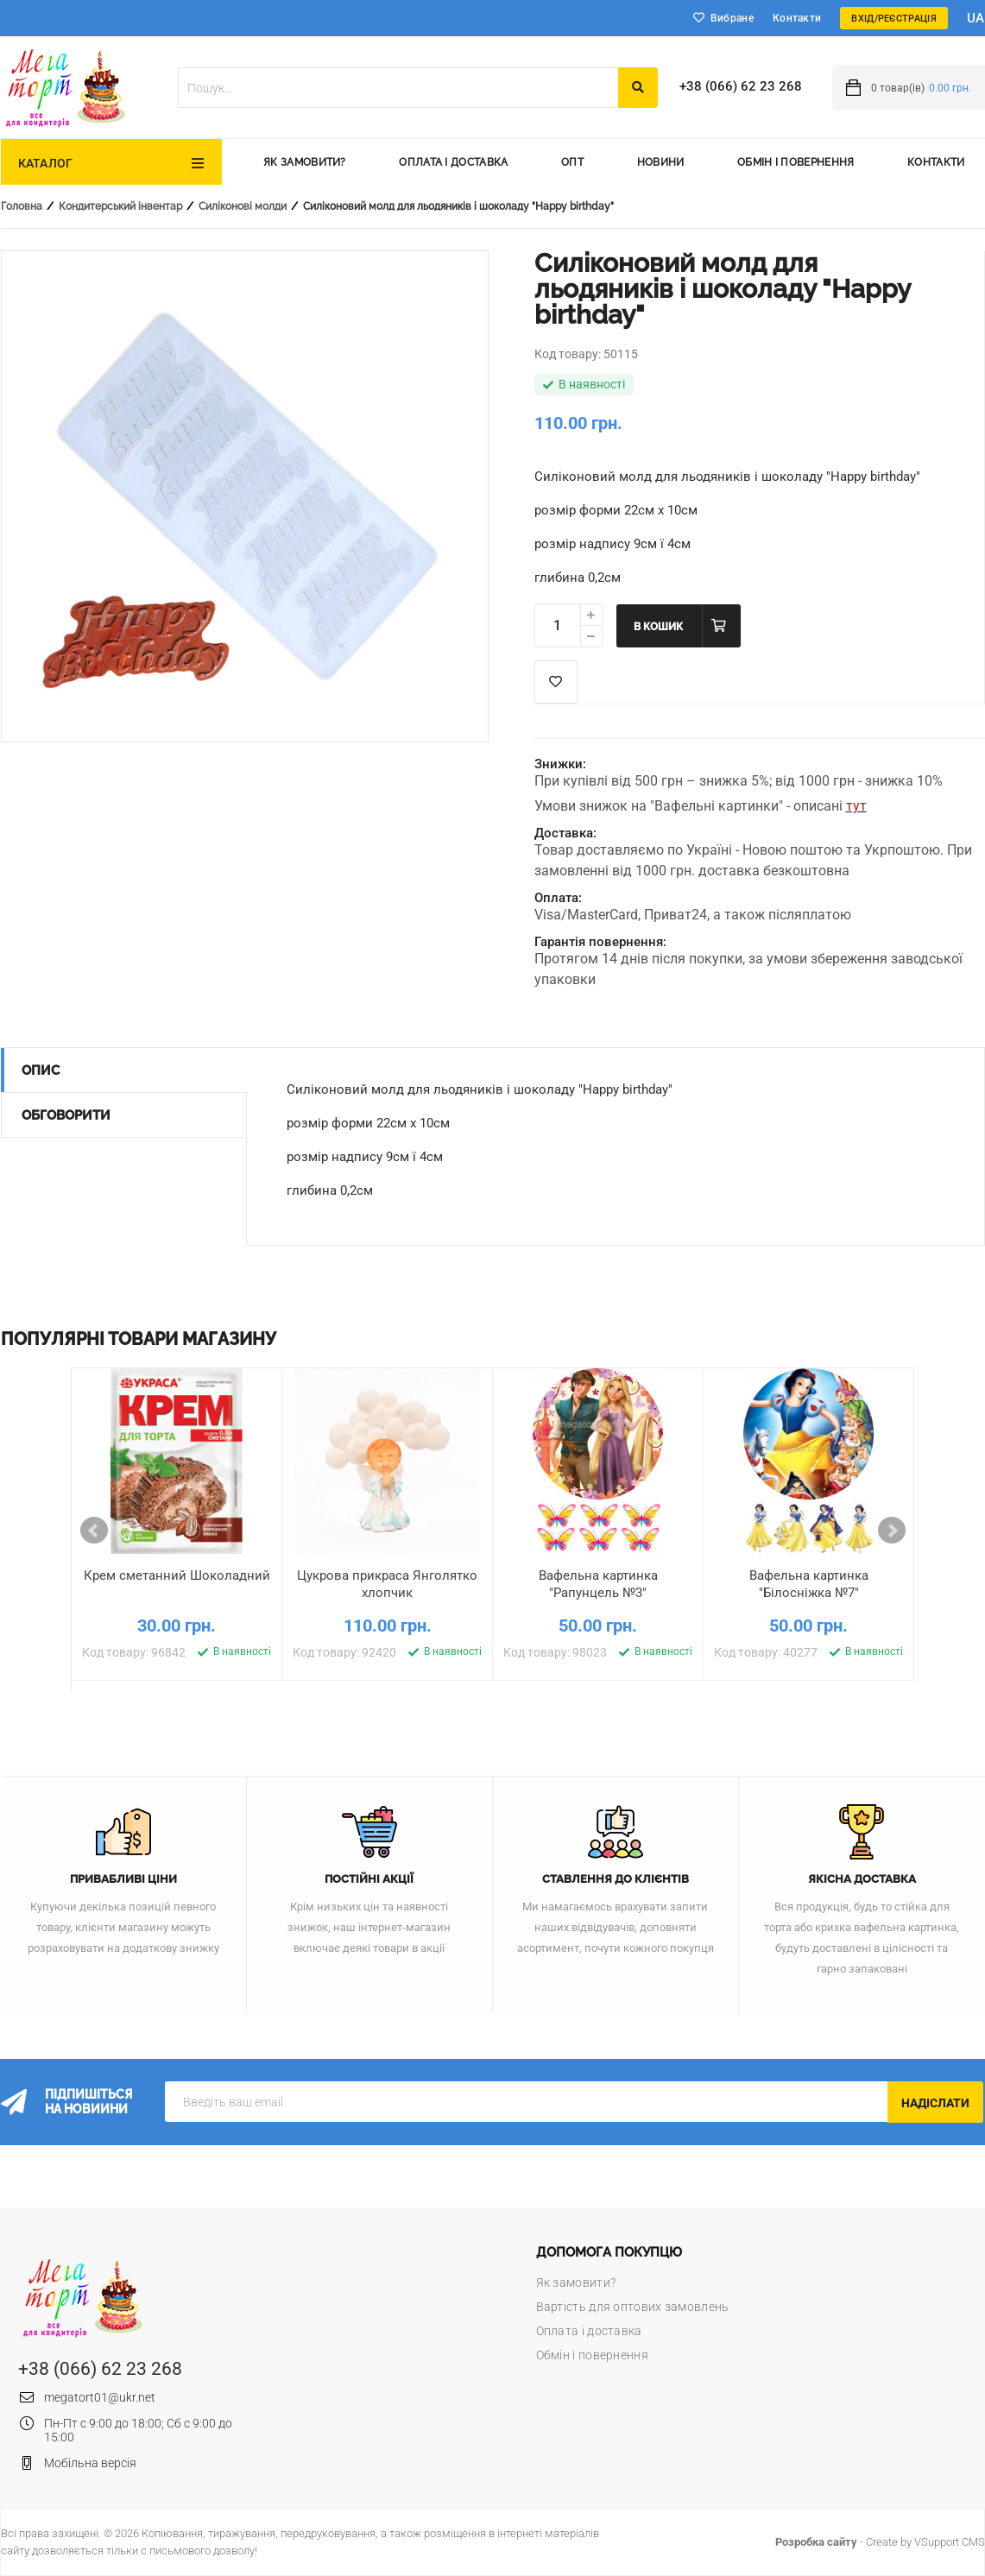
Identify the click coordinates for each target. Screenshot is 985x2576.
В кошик (658, 627)
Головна (21, 206)
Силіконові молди (243, 206)
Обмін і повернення (795, 162)
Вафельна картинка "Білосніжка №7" (808, 1584)
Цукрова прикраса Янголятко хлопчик (387, 1584)
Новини (661, 162)
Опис (41, 1070)
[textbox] (398, 87)
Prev (94, 1530)
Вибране (732, 18)
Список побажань (556, 682)
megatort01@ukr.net (99, 2397)
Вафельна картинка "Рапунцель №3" (598, 1584)
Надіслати (935, 2103)
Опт (572, 162)
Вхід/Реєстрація (894, 18)
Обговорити (66, 1115)
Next (892, 1530)
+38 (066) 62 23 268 (740, 86)
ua (976, 18)
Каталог (45, 163)
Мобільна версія (90, 2463)
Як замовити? (304, 162)
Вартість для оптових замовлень (632, 2307)
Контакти (797, 18)
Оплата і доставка (453, 162)
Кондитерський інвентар (120, 206)
